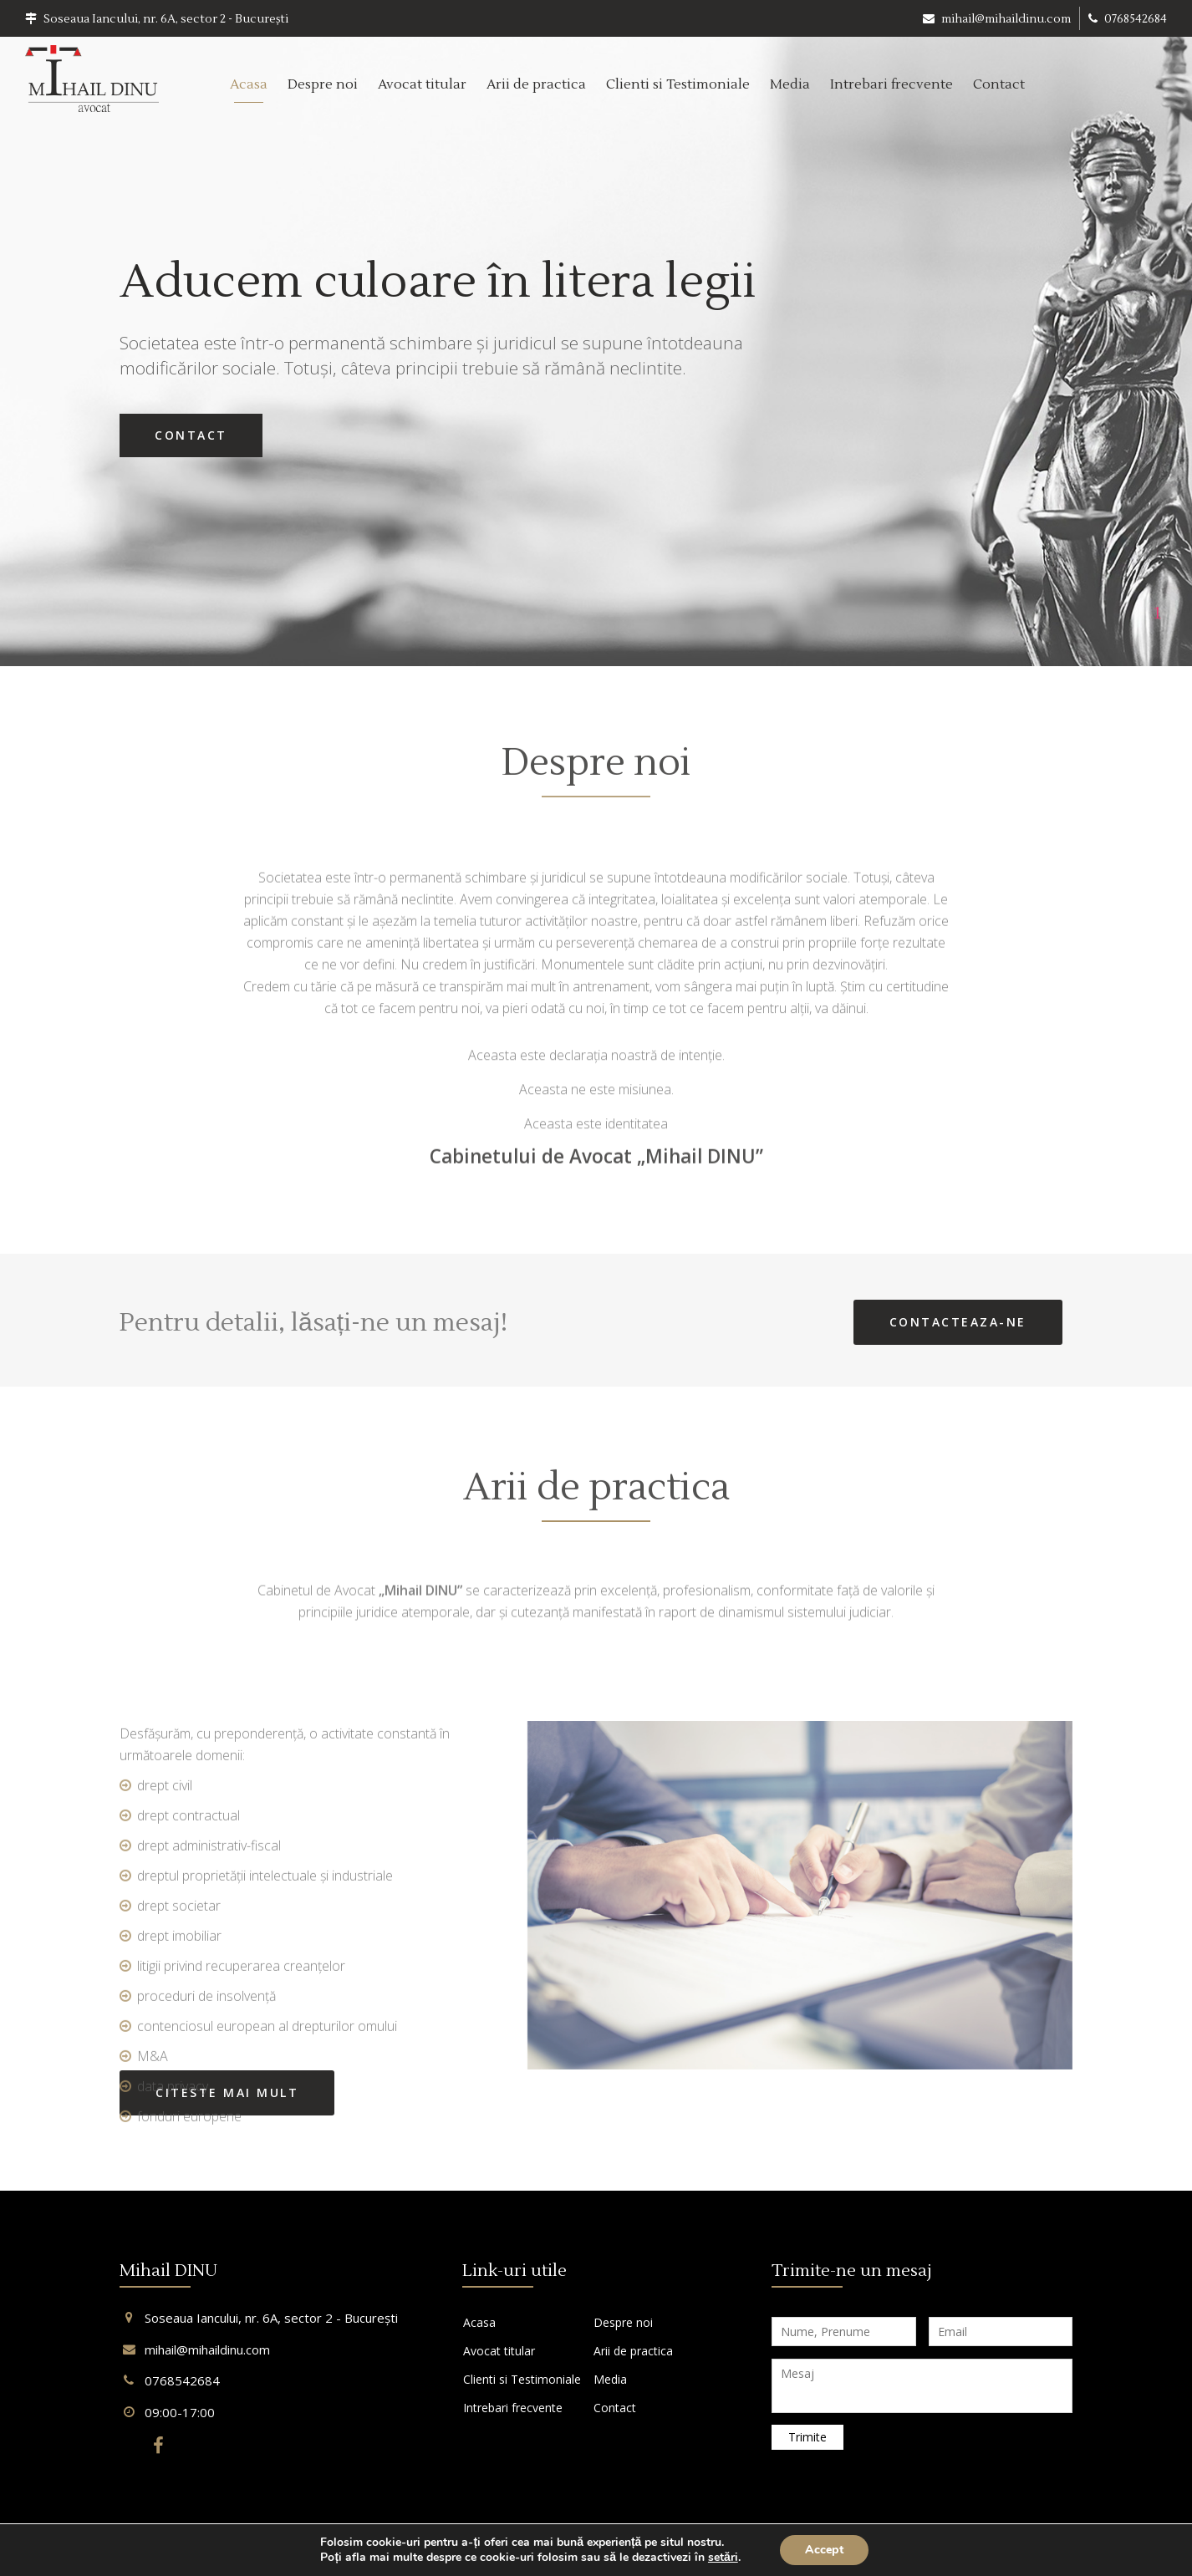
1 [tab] (1157, 612)
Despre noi (323, 84)
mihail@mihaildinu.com (997, 19)
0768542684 (1127, 19)
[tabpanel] (596, 333)
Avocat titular (422, 84)
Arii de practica (536, 84)
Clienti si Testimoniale (678, 84)
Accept (824, 2550)
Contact (999, 84)
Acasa (248, 84)
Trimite (807, 2437)
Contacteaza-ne (957, 1322)
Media (790, 84)
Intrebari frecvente (891, 84)
